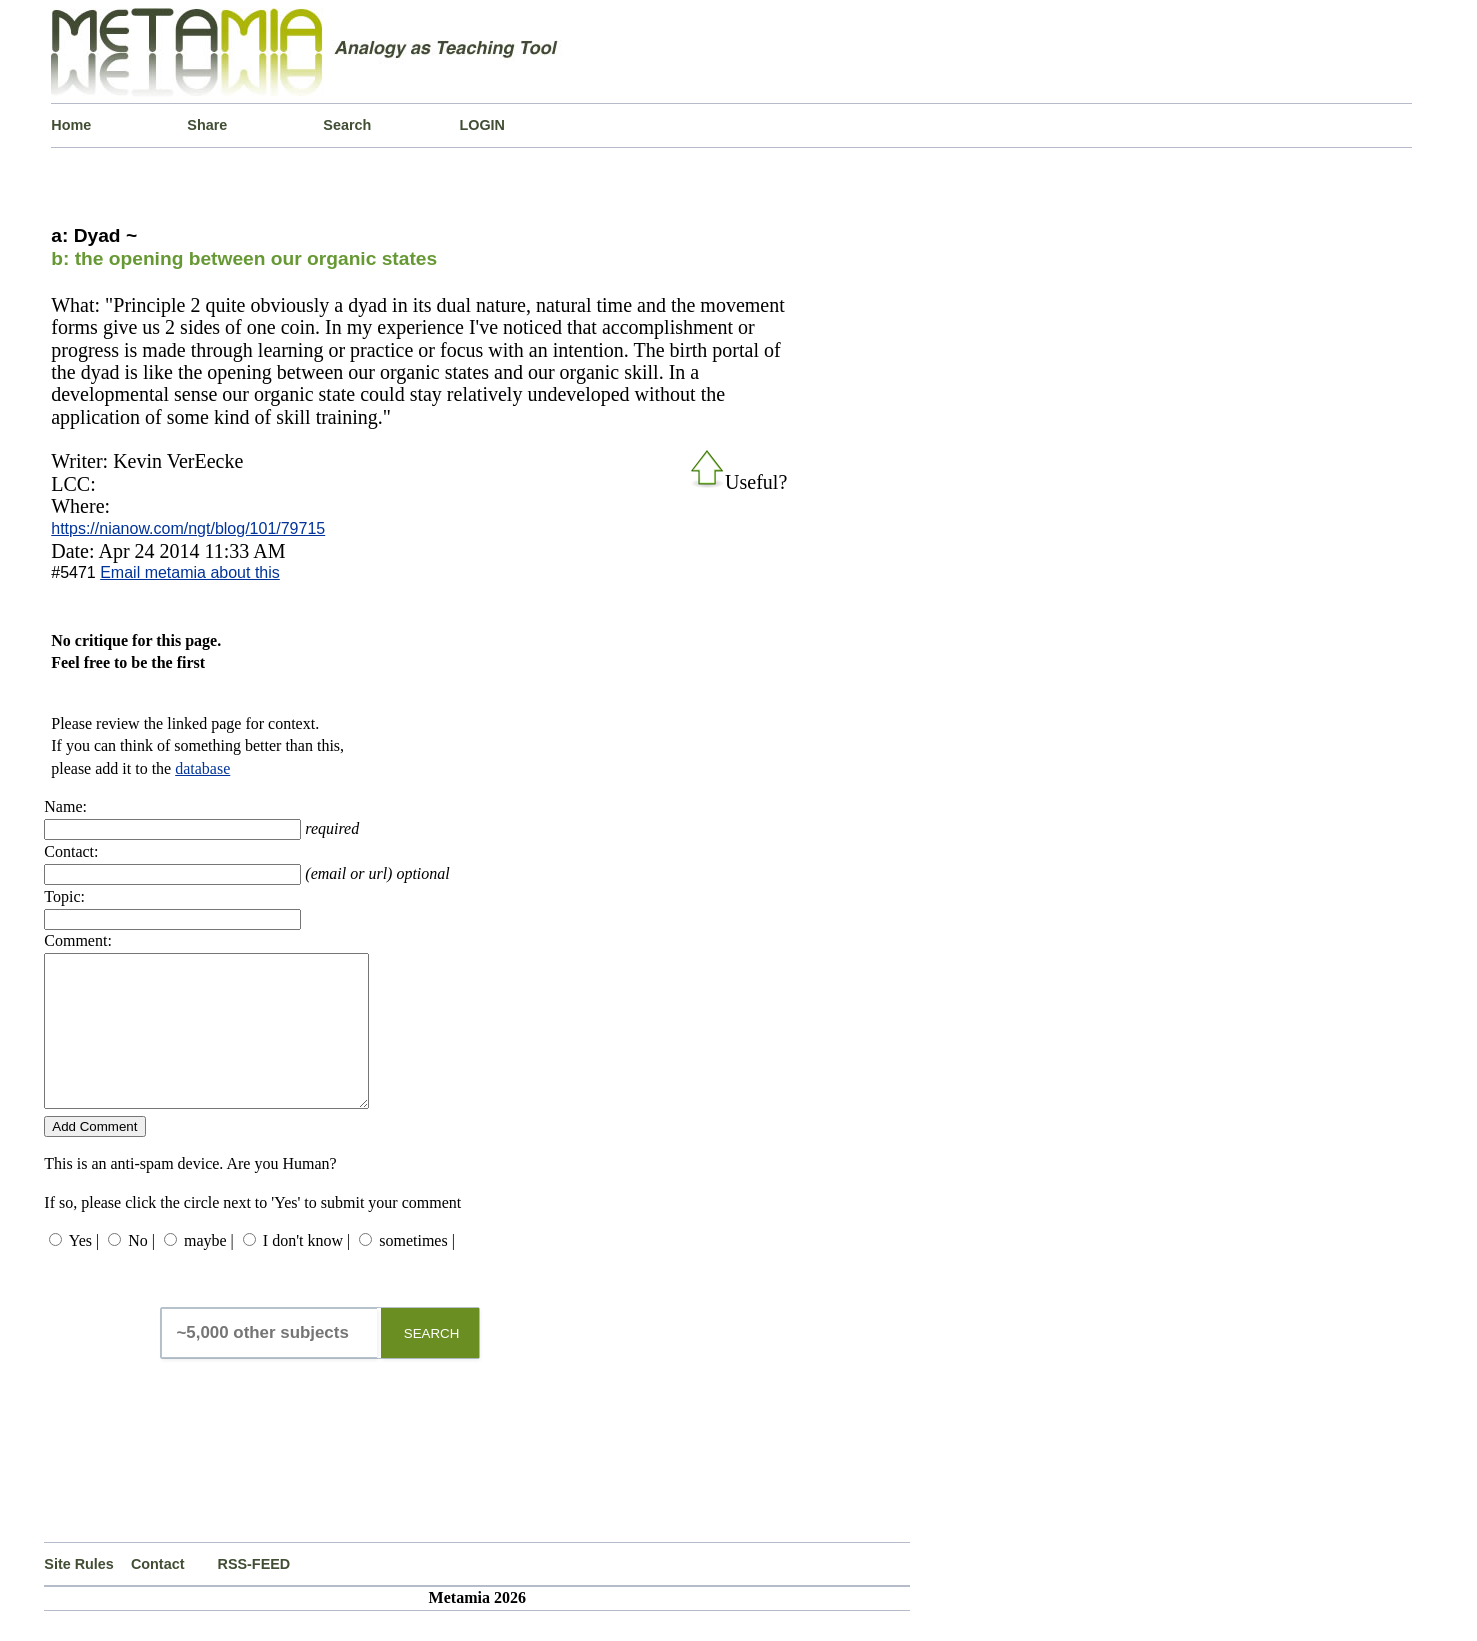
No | (141, 1270)
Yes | (84, 1270)
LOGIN (482, 125)
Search (347, 125)
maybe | (209, 1270)
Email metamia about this (190, 572)
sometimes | (417, 1270)
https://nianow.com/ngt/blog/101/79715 (188, 528)
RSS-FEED (253, 1594)
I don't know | (306, 1270)
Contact (158, 1594)
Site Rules (79, 1594)
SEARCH (432, 1363)
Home (71, 125)
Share (207, 125)
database (202, 768)
